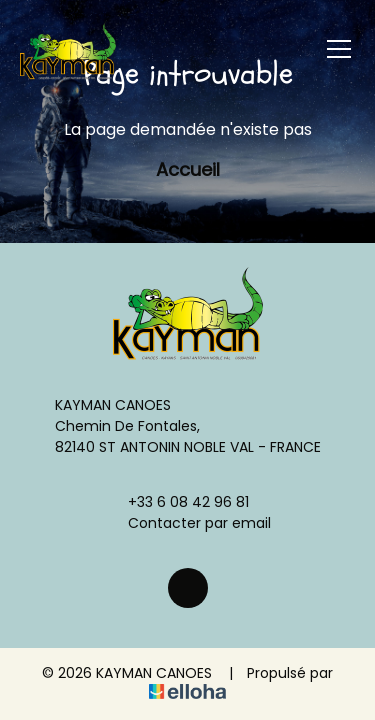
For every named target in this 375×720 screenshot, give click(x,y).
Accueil (188, 169)
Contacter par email (188, 523)
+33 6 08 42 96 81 (177, 502)
